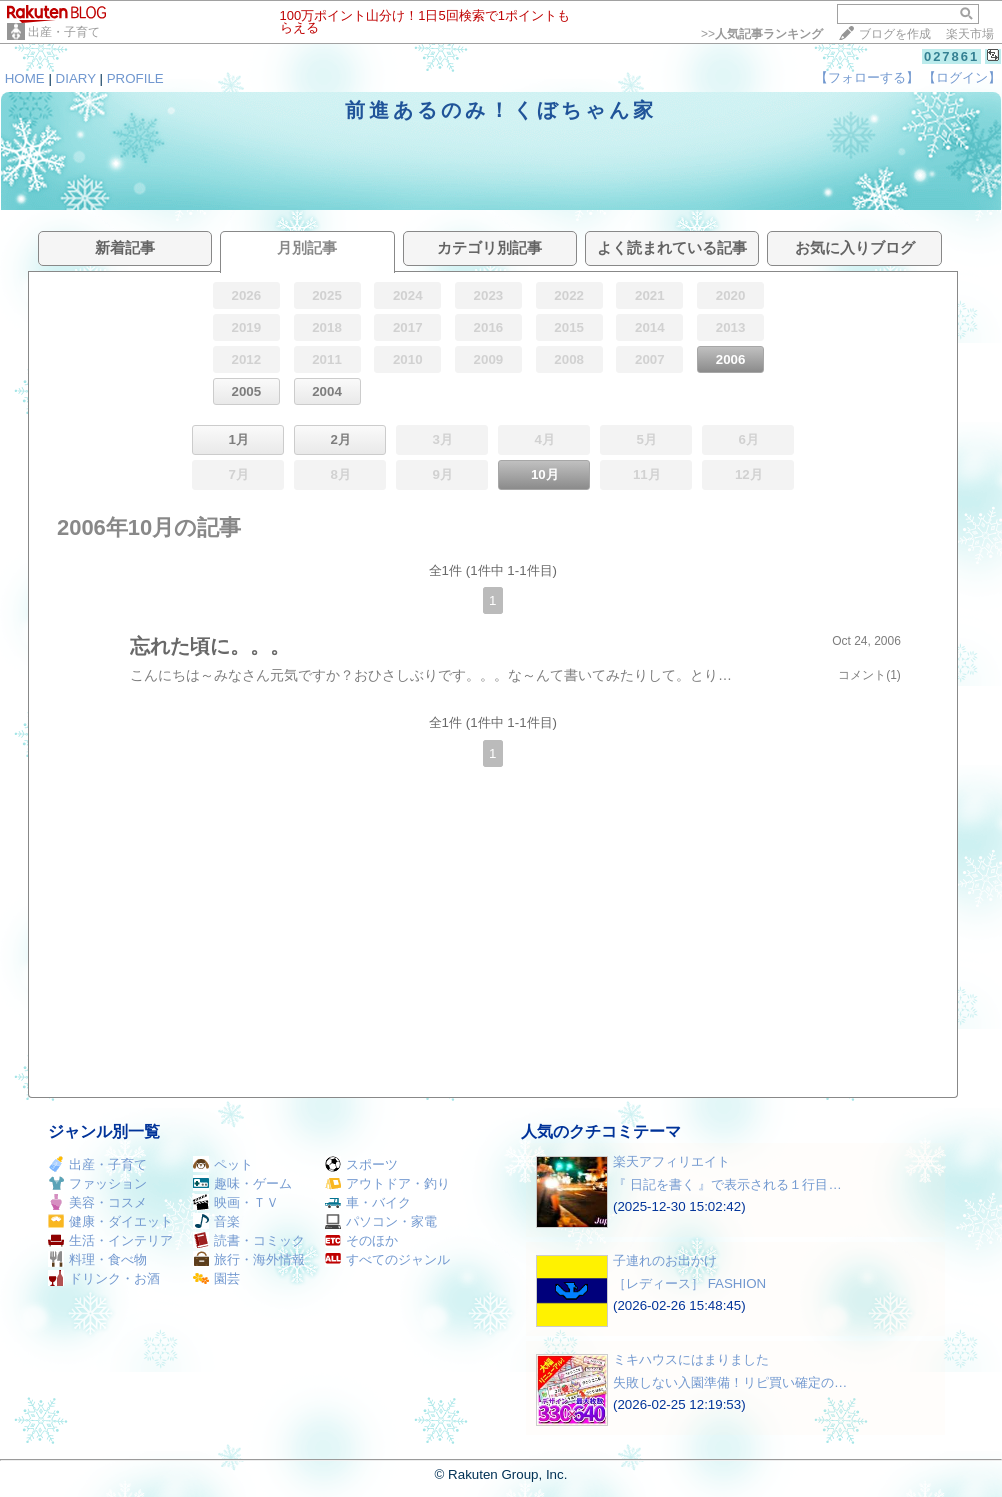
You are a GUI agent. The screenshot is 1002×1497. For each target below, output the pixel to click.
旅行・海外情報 (249, 1259)
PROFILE (135, 78)
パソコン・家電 (381, 1221)
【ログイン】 (962, 77)
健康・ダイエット (110, 1221)
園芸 (216, 1278)
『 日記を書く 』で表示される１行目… (727, 1184)
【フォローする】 (867, 77)
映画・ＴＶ (236, 1202)
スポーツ (361, 1164)
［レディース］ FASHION (689, 1283)
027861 (951, 56)
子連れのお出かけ (665, 1260)
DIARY (76, 78)
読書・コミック (249, 1240)
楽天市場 (970, 34)
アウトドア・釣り (387, 1183)
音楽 (216, 1221)
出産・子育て (64, 32)
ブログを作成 (895, 34)
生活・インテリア (110, 1240)
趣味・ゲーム (242, 1183)
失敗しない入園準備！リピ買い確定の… (730, 1382)
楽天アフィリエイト (671, 1161)
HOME (25, 78)
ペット (223, 1164)
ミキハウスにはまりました (691, 1359)
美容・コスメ (97, 1202)
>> (762, 34)
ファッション (97, 1183)
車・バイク (368, 1202)
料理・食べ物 (97, 1259)
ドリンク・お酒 (104, 1278)
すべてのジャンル (387, 1259)
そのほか (361, 1240)
